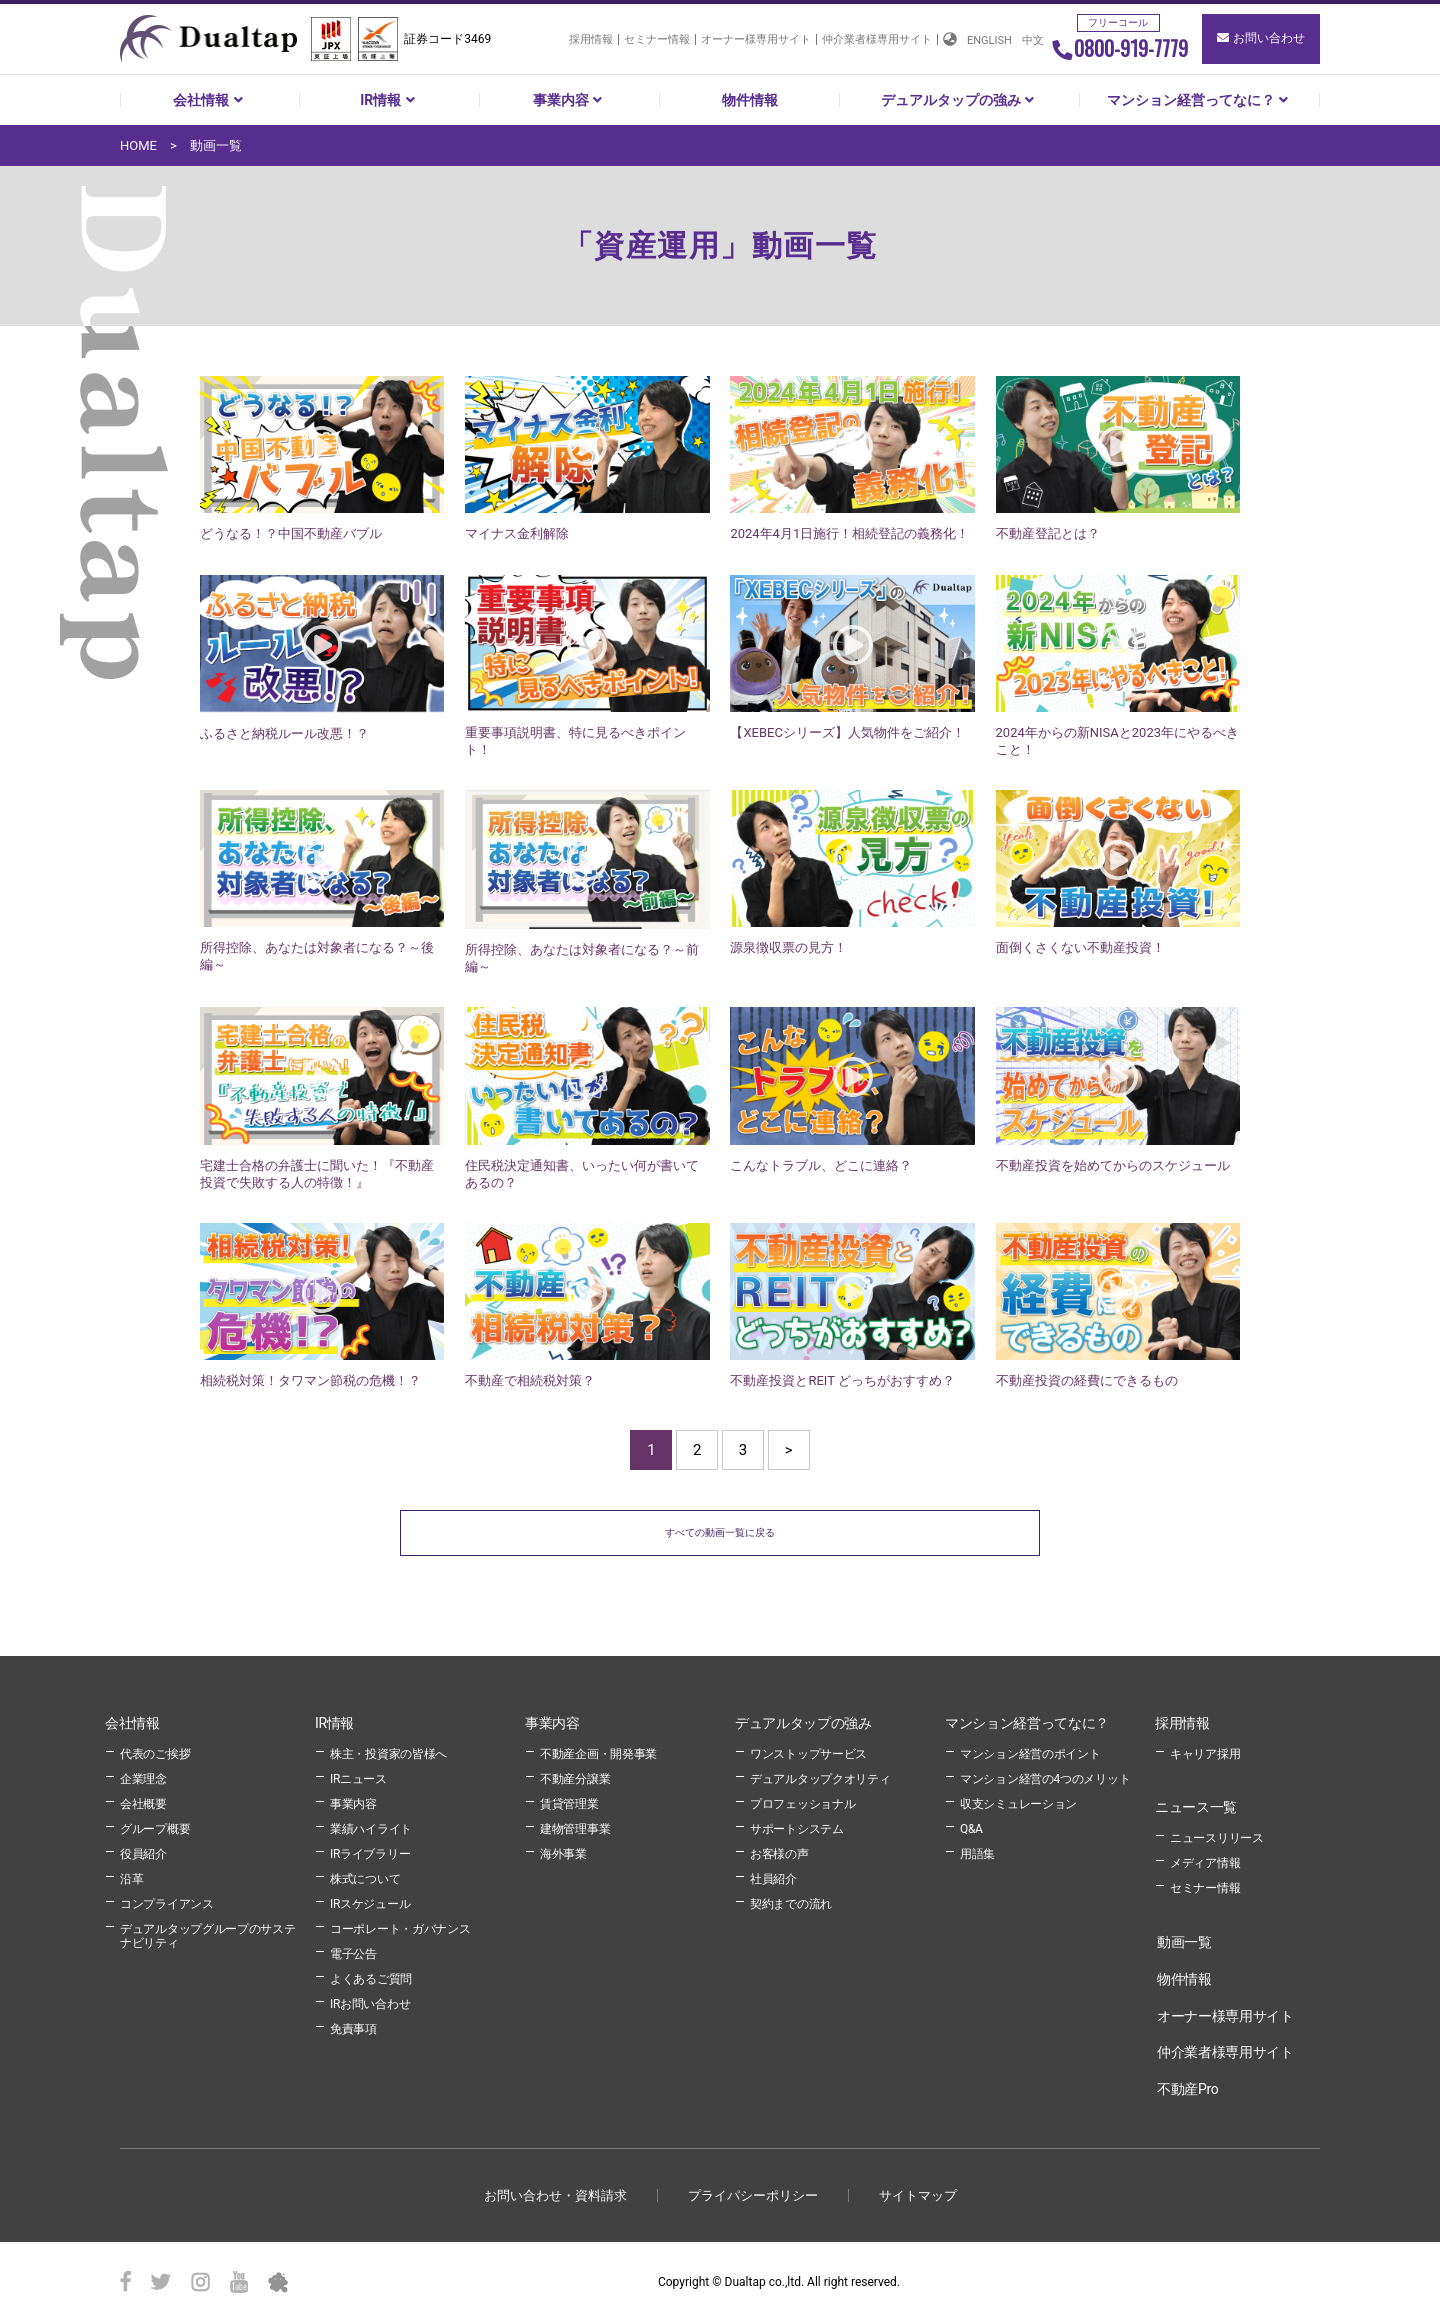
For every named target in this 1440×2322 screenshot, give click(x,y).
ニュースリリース (1217, 1836)
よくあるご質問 (371, 1977)
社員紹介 (773, 1877)
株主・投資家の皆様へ (388, 1752)
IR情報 (389, 100)
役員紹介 (143, 1852)
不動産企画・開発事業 (598, 1752)
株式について (365, 1877)
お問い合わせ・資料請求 (555, 2193)
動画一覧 (1184, 1940)
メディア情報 (1205, 1861)
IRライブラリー (370, 1852)
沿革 (131, 1877)
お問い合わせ (1261, 38)
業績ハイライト (371, 1827)
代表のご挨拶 (155, 1752)
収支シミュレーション (1018, 1802)
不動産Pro (1187, 2087)
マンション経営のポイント (1030, 1752)
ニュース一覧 (1196, 1805)
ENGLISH (989, 40)
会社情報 (210, 100)
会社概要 (143, 1802)
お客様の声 (779, 1852)
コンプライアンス (167, 1902)
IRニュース (358, 1777)
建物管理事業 (575, 1827)
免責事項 (353, 2027)
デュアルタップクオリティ (820, 1777)
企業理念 (143, 1777)
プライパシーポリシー (753, 2193)
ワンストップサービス (808, 1752)
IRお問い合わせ (370, 2002)
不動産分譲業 (575, 1777)
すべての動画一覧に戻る (720, 1531)
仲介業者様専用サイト (877, 39)
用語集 (977, 1852)
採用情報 (591, 39)
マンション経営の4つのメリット (1045, 1777)
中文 (1033, 40)
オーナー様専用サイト (756, 39)
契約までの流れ (791, 1902)
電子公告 (353, 1952)
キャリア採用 (1205, 1752)
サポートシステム (797, 1827)
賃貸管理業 (569, 1802)
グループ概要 (155, 1827)
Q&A (971, 1827)
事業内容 (570, 100)
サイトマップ (918, 2193)
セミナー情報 (657, 39)
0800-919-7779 (1119, 48)
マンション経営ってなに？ (1200, 100)
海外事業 (563, 1852)
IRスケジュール (370, 1902)
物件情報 (750, 100)
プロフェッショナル (802, 1802)
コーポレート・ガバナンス (400, 1927)
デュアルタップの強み (960, 100)
